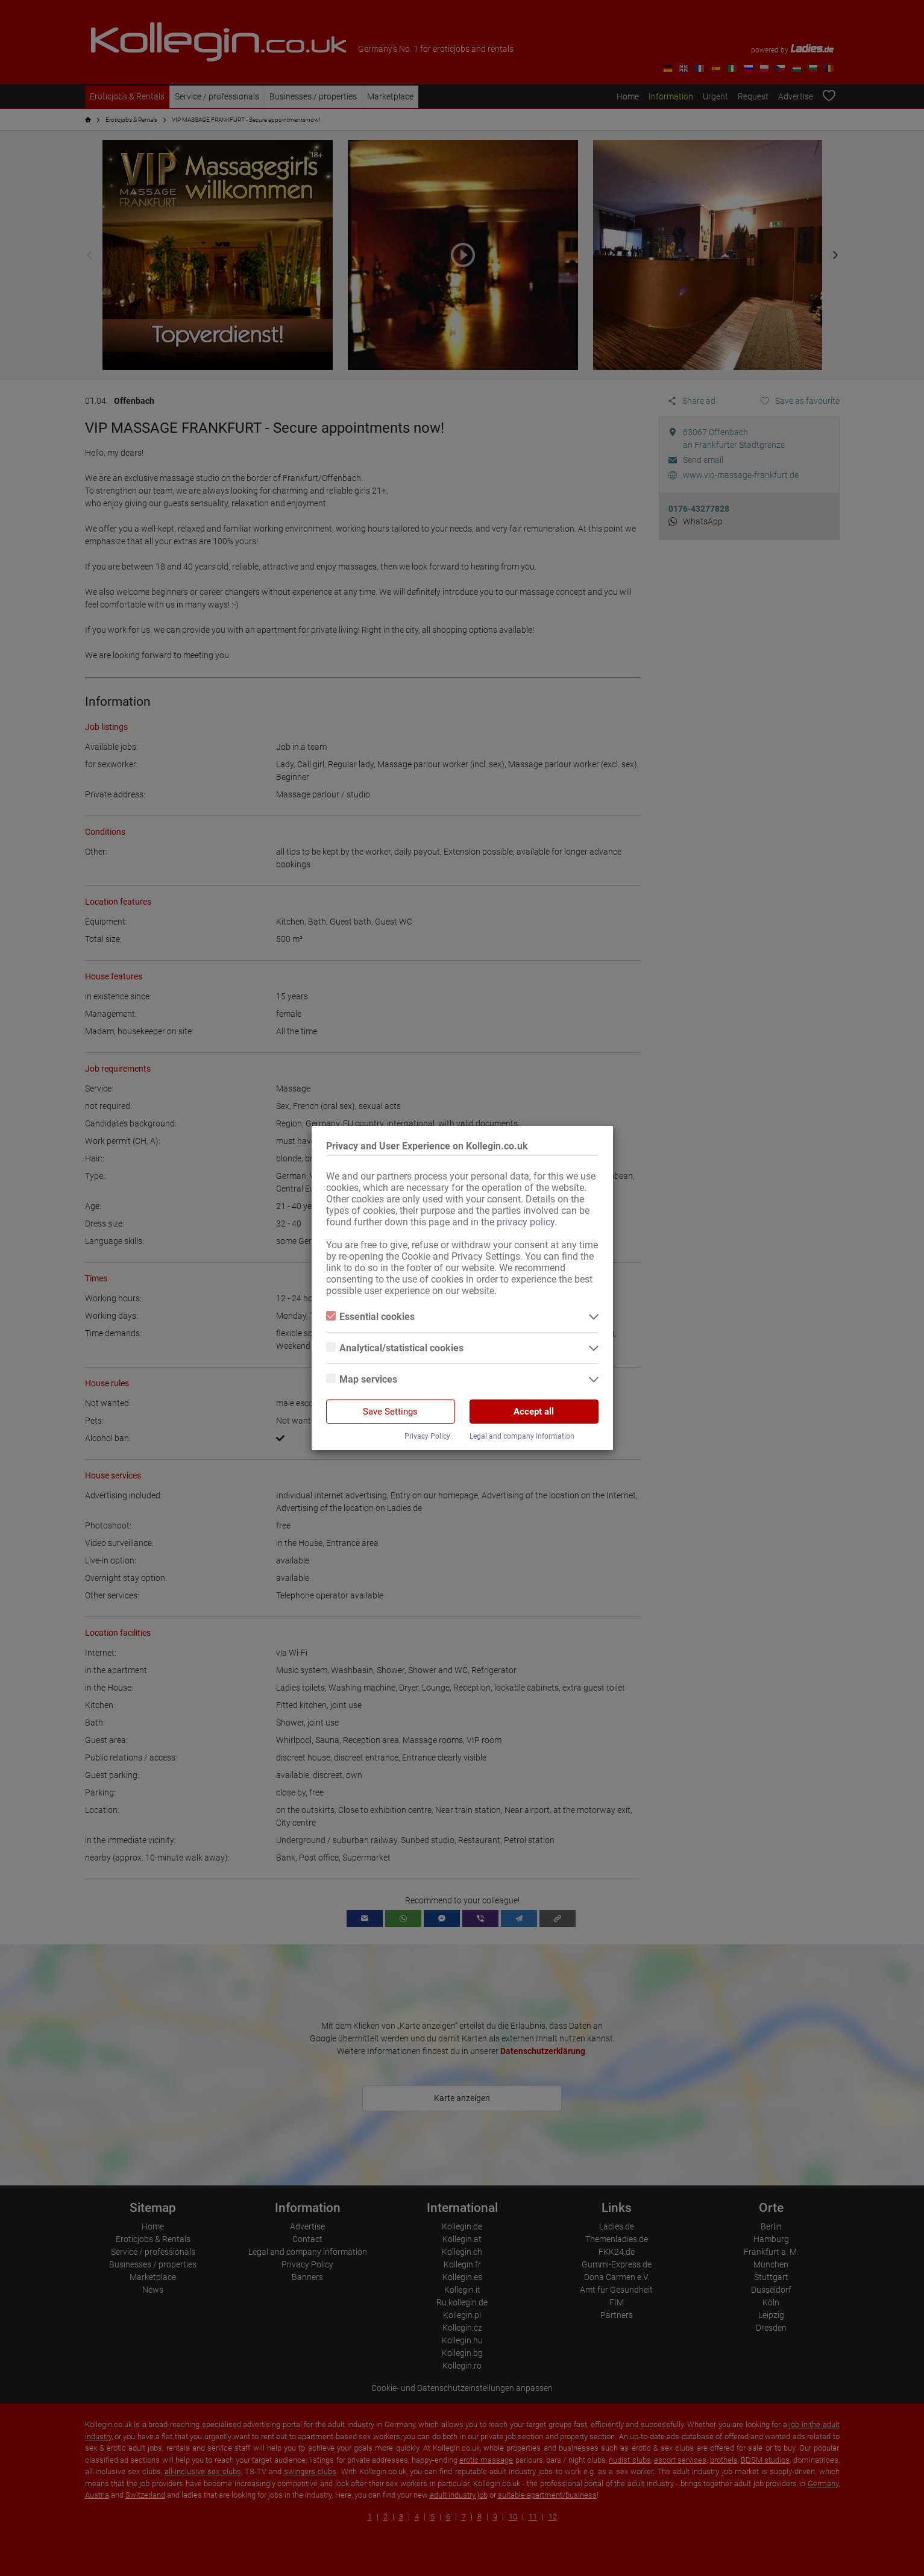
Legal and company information (522, 1436)
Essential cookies (370, 1316)
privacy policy (526, 1222)
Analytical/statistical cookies (395, 1348)
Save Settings (390, 1411)
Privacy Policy (427, 1436)
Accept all (534, 1411)
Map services (361, 1379)
